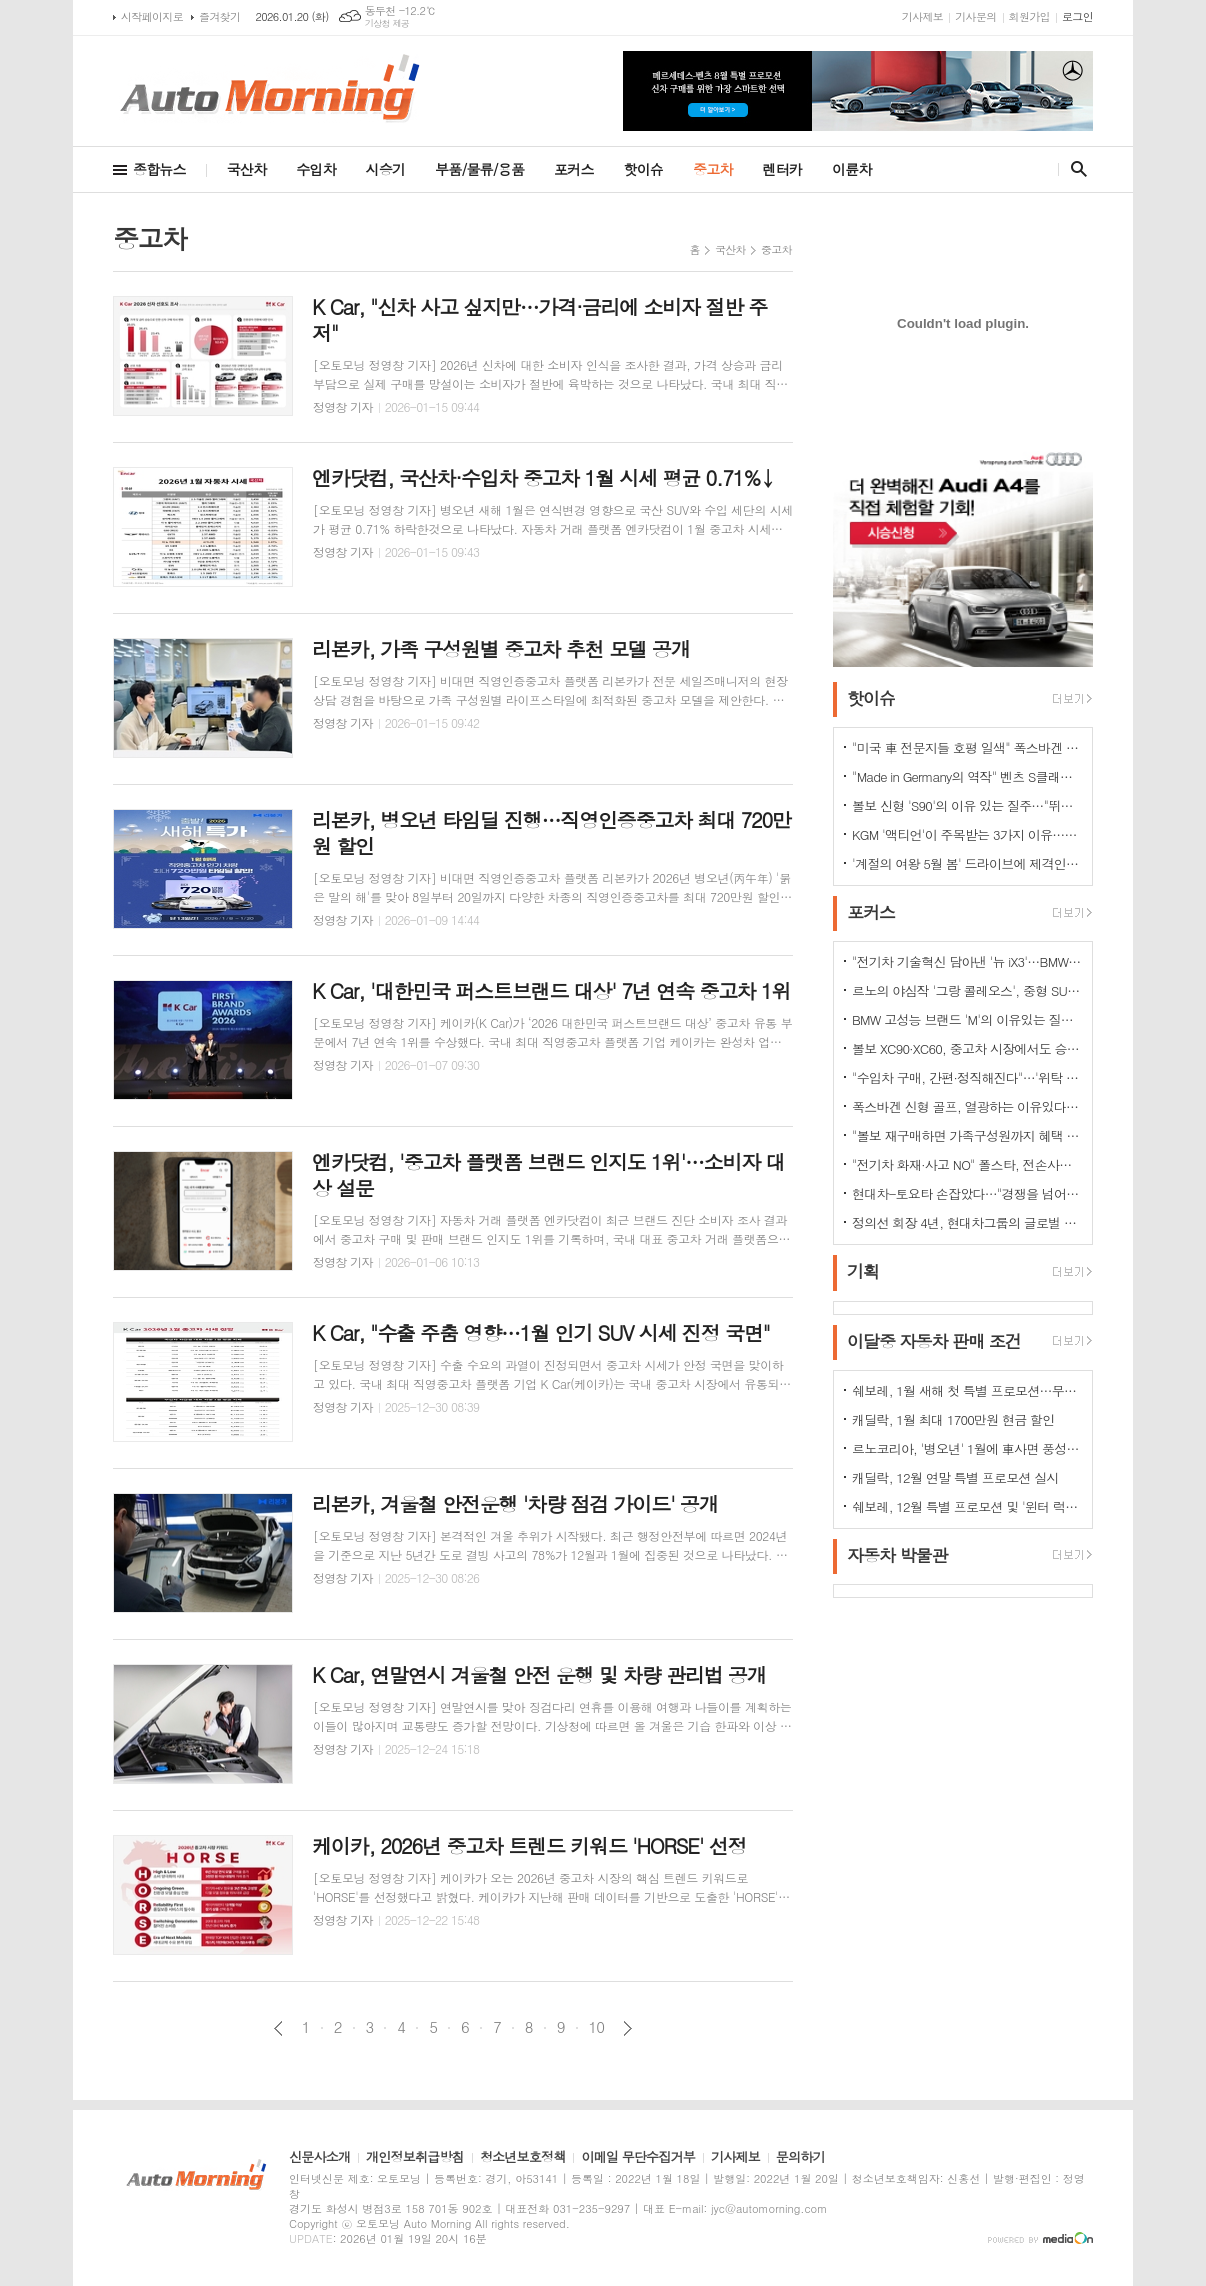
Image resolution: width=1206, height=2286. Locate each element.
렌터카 (782, 169)
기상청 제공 (387, 23)
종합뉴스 (159, 169)
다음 (627, 2028)
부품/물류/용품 (479, 169)
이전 (278, 2028)
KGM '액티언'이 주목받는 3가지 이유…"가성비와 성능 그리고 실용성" (967, 834)
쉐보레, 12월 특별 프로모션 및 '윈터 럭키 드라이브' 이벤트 (967, 1506)
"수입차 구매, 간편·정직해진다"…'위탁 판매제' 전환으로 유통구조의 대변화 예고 (967, 1077)
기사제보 (922, 16)
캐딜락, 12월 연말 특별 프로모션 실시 (955, 1477)
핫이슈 (643, 169)
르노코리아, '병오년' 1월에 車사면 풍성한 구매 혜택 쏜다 (967, 1448)
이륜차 (851, 169)
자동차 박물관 (897, 1555)
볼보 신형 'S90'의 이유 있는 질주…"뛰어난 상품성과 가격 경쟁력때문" (967, 805)
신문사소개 (319, 2158)
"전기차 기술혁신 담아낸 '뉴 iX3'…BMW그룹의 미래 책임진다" (967, 961)
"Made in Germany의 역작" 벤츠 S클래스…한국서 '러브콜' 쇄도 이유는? (967, 776)
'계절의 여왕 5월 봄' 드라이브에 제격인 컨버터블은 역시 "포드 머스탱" (967, 863)
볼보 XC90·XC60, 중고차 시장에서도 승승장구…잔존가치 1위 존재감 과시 (967, 1048)
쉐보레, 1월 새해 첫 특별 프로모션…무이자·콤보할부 (967, 1390)
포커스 (573, 169)
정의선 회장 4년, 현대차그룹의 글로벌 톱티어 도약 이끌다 (967, 1222)
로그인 (1077, 16)
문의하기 (800, 2158)
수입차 (315, 169)
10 (597, 2027)
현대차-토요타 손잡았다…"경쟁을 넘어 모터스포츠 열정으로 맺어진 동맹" (967, 1193)
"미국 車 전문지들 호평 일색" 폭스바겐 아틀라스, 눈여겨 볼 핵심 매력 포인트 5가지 (967, 747)
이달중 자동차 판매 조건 (934, 1341)
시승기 (385, 169)
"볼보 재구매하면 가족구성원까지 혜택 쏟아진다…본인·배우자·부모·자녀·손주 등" (967, 1135)
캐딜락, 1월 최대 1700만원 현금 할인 (953, 1419)
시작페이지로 (152, 16)
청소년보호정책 (523, 2158)
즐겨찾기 (219, 16)
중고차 (712, 169)
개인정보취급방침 (415, 2158)
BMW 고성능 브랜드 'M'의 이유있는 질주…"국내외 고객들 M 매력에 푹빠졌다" (967, 1019)
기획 (863, 1272)
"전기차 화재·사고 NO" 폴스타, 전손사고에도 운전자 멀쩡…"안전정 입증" (967, 1164)
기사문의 (975, 16)
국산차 (246, 169)
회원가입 (1029, 16)
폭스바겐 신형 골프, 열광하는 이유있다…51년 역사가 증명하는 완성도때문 (967, 1106)
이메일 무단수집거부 (638, 2158)
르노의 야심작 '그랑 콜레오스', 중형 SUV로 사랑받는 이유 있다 (967, 990)
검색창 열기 (1074, 169)
